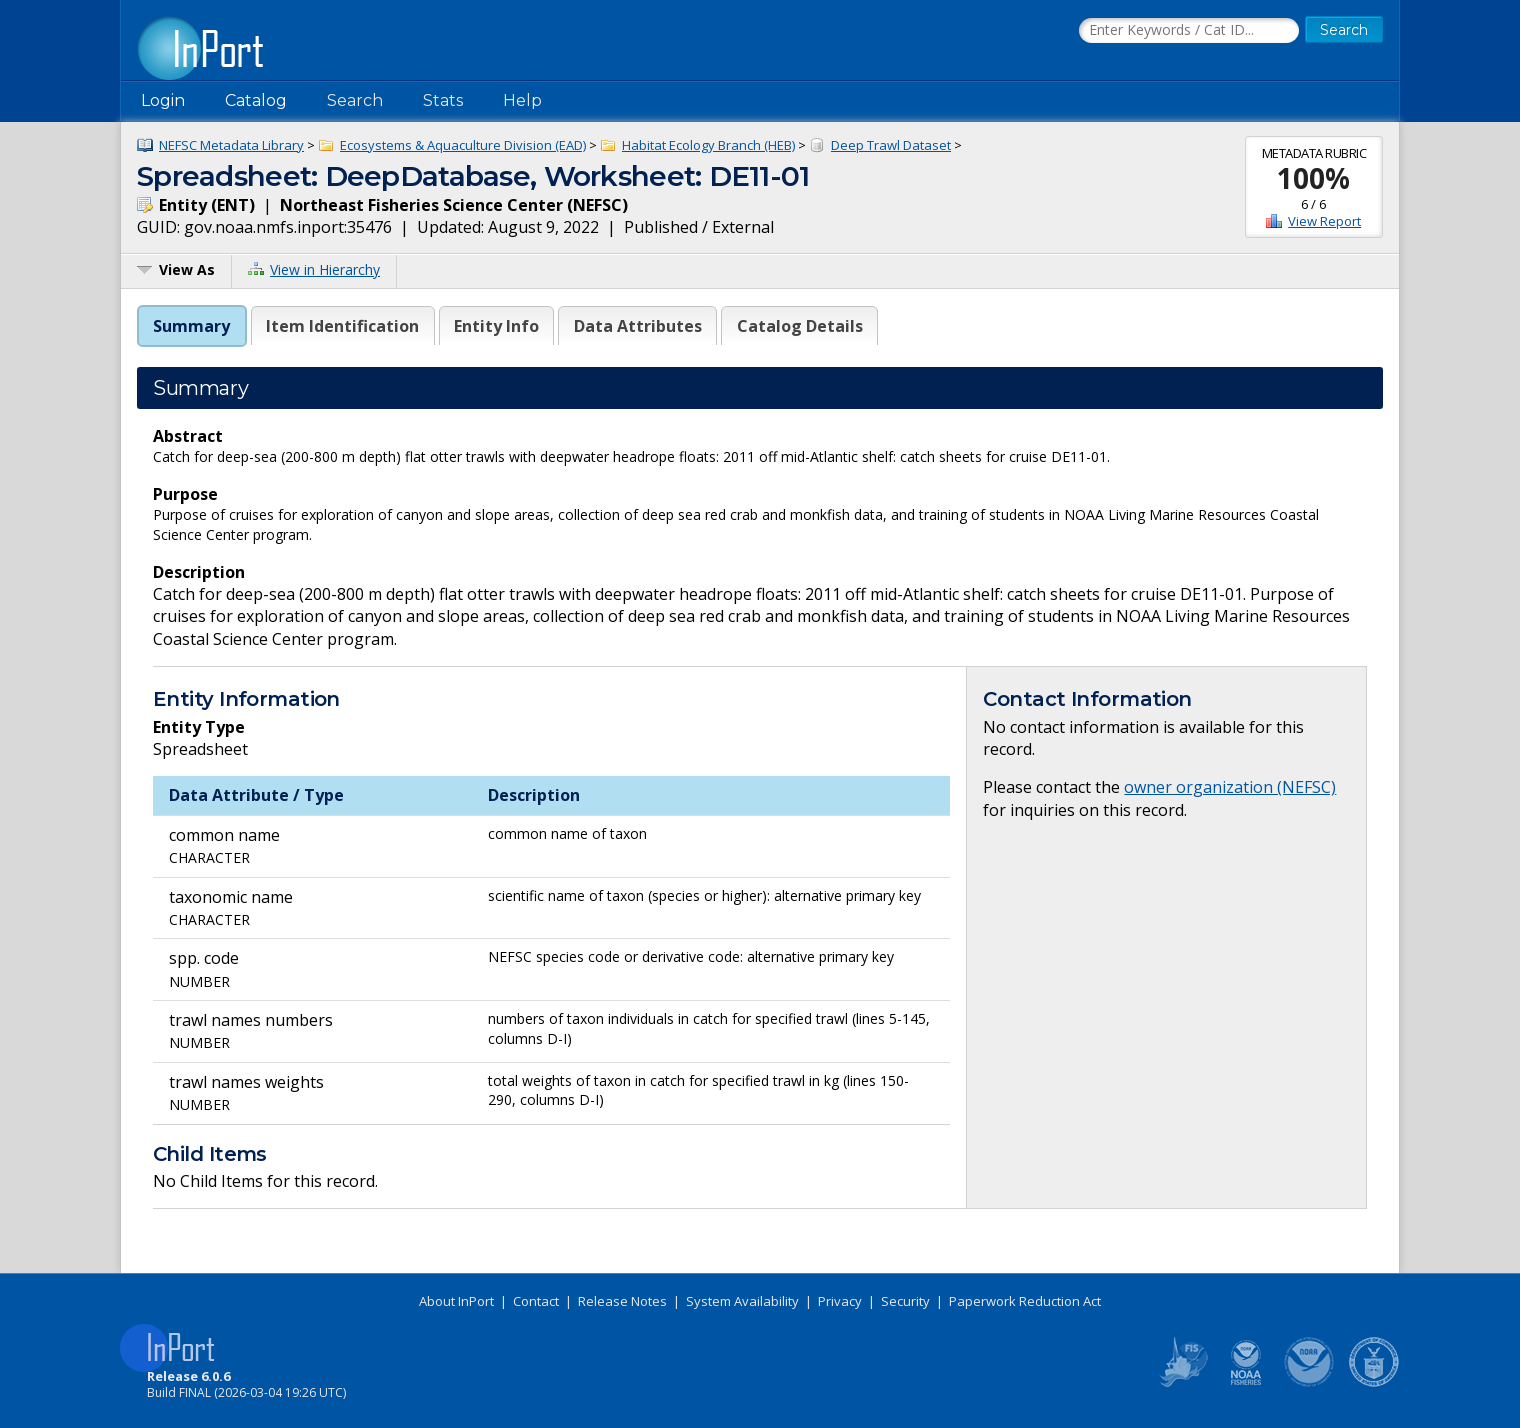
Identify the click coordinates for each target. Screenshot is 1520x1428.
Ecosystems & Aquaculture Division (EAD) (463, 145)
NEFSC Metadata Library (231, 145)
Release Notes (622, 1301)
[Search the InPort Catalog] (1189, 31)
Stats (443, 100)
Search (355, 100)
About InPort (456, 1301)
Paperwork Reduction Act (1025, 1301)
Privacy (840, 1301)
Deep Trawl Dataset (891, 145)
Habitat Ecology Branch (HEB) (708, 145)
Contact (536, 1301)
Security (905, 1301)
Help (522, 100)
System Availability (742, 1301)
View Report (1324, 221)
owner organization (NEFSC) (1230, 787)
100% (1313, 178)
